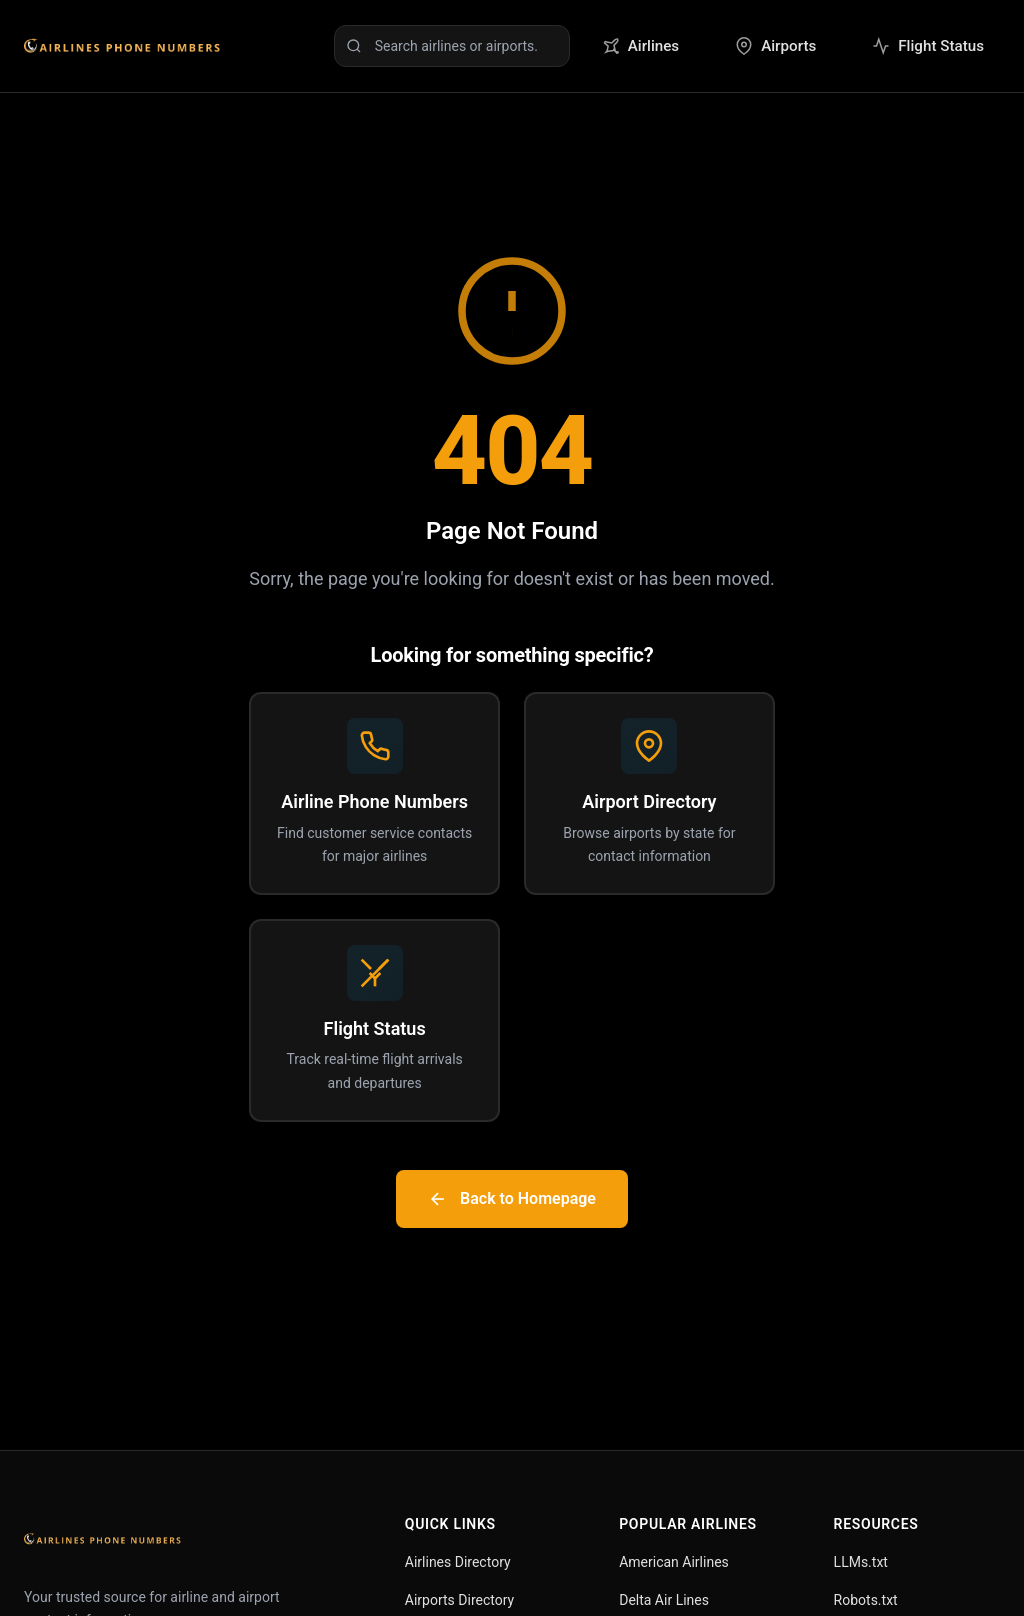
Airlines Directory (458, 1562)
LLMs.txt (861, 1562)
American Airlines (674, 1562)
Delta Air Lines (664, 1600)
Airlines (640, 46)
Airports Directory (459, 1600)
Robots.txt (866, 1600)
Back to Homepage (512, 1199)
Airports (775, 46)
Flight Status (928, 46)
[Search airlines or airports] (452, 46)
